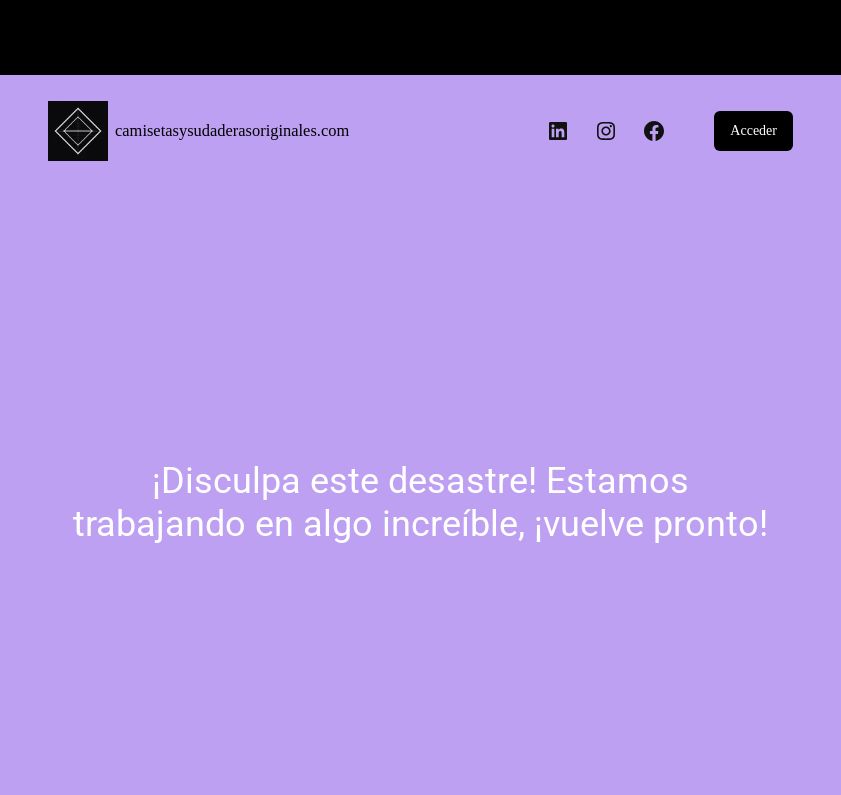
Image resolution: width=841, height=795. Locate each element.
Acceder (753, 130)
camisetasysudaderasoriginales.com (232, 130)
